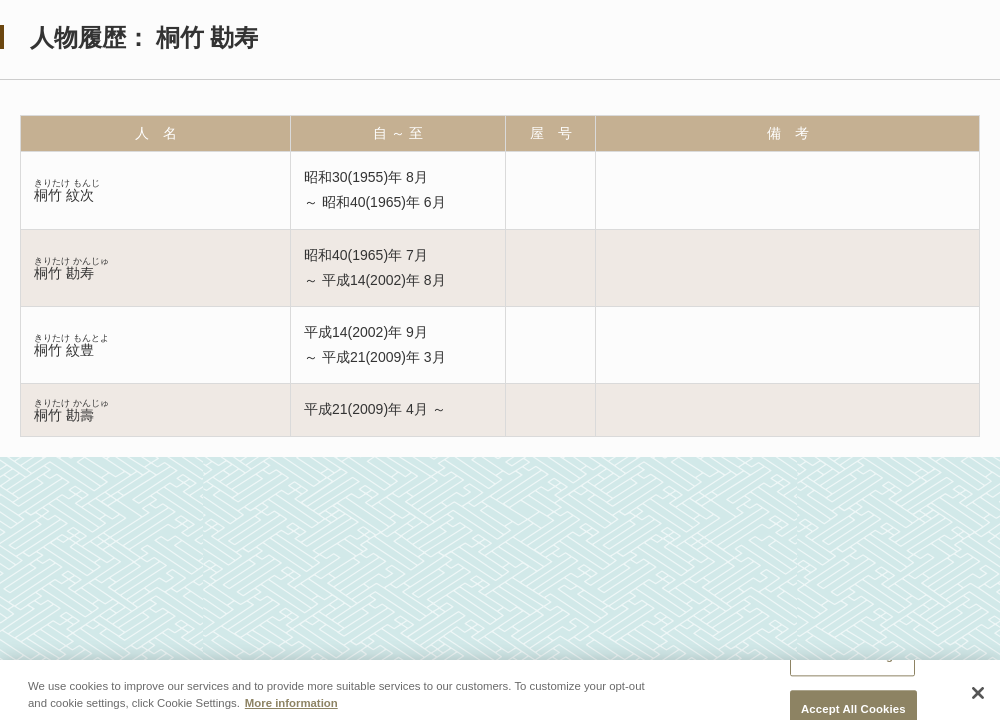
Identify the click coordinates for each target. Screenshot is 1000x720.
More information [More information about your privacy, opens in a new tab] (291, 707)
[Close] (978, 696)
